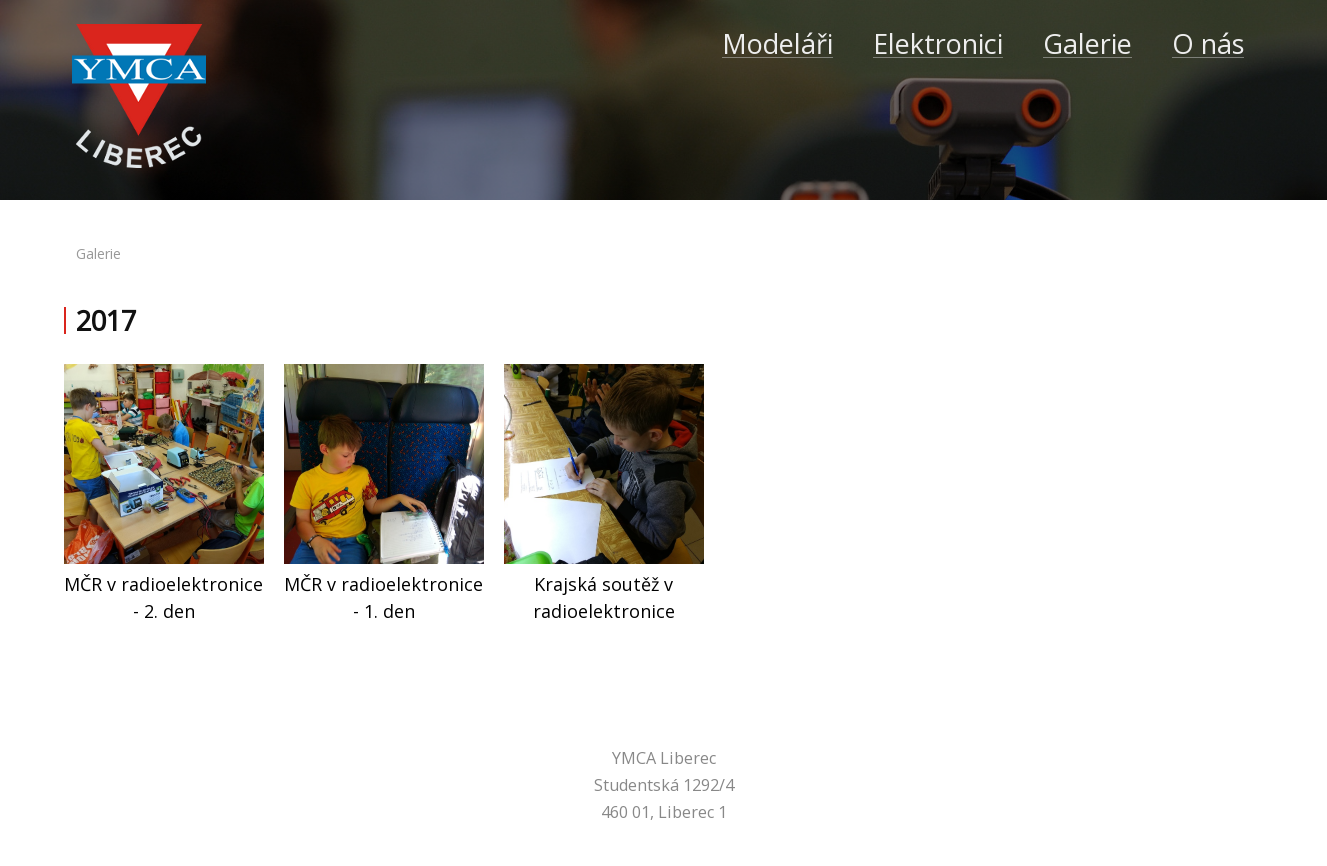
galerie (98, 253)
